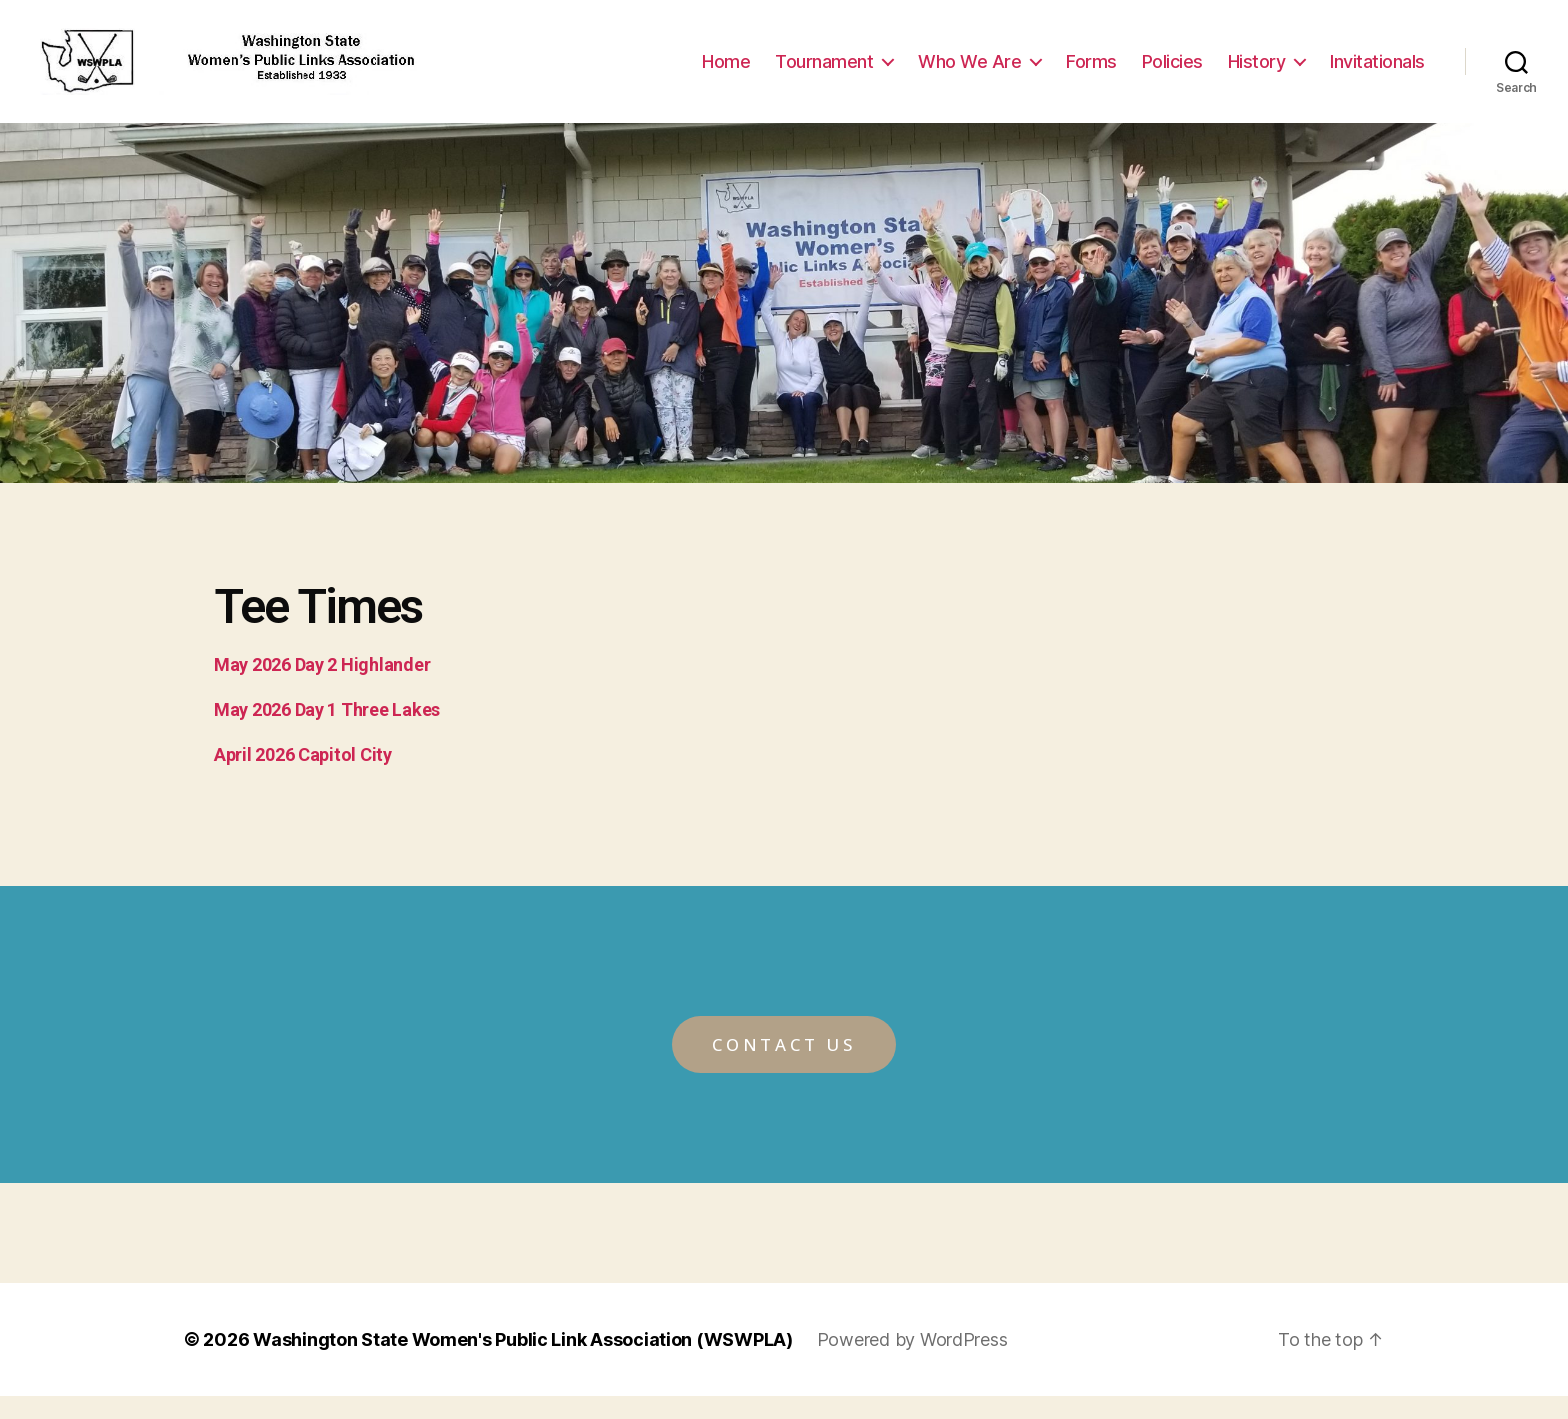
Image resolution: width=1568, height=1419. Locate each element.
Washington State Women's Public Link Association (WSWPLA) (523, 1362)
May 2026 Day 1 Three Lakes (327, 732)
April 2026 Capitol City (303, 777)
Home (726, 72)
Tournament (824, 72)
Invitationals (1377, 72)
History (1257, 72)
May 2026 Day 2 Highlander (322, 687)
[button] (784, 1067)
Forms (1091, 72)
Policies (1172, 72)
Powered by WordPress (912, 1362)
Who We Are (969, 72)
